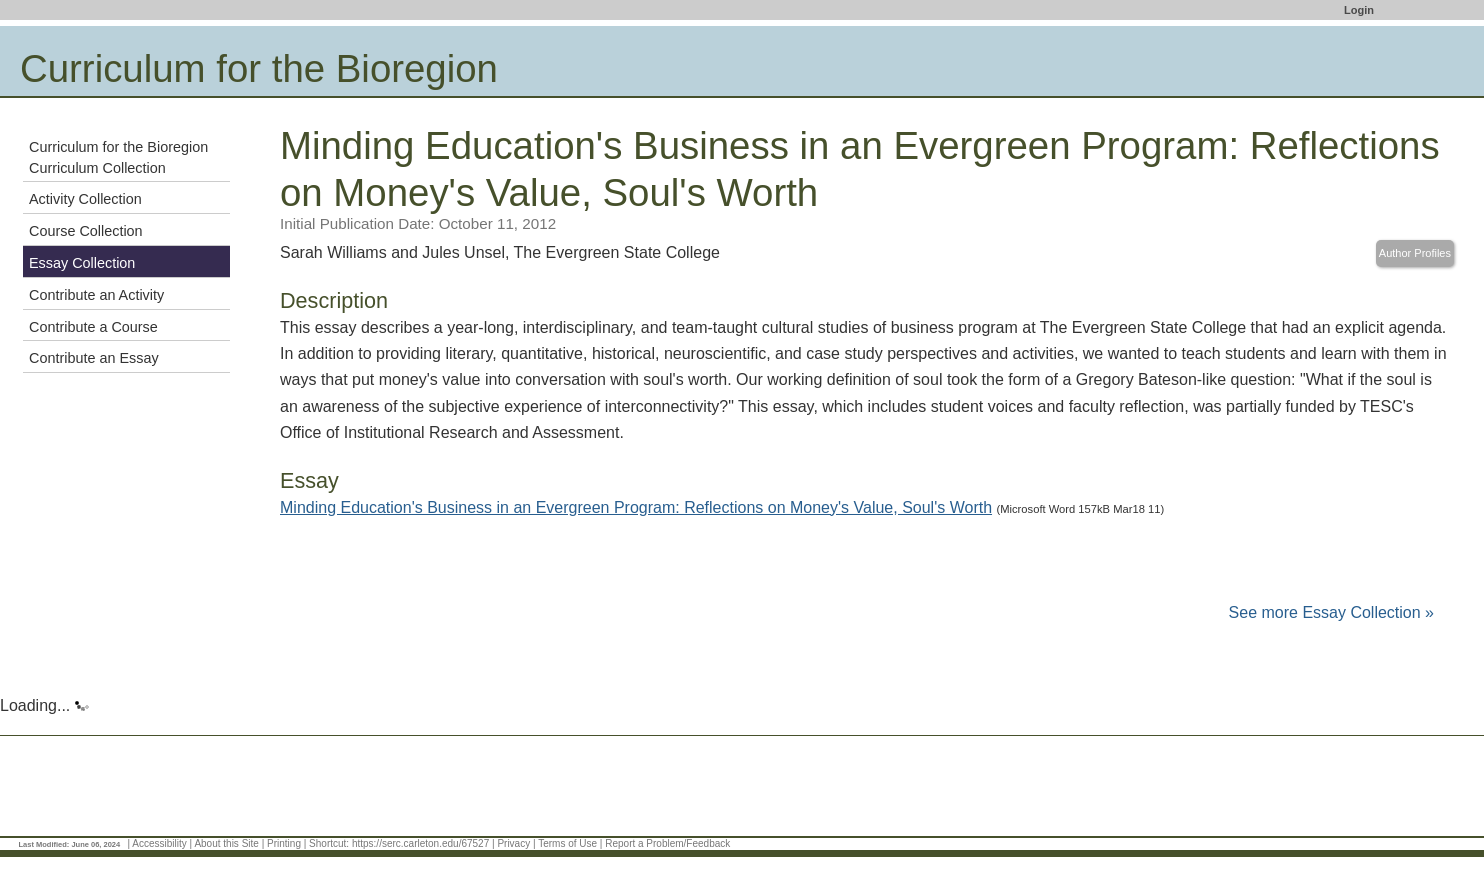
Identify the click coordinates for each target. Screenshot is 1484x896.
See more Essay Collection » (1331, 612)
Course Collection (86, 231)
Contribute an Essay (94, 358)
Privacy (513, 843)
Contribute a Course (93, 327)
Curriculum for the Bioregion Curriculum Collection (118, 157)
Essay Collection (82, 263)
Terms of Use (567, 843)
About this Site (226, 843)
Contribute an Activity (96, 295)
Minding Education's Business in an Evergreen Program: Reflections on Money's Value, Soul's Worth (636, 507)
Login (1359, 10)
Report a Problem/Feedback (667, 843)
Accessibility (159, 843)
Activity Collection (85, 199)
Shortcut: (329, 843)
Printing (284, 843)
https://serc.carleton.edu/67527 (420, 843)
